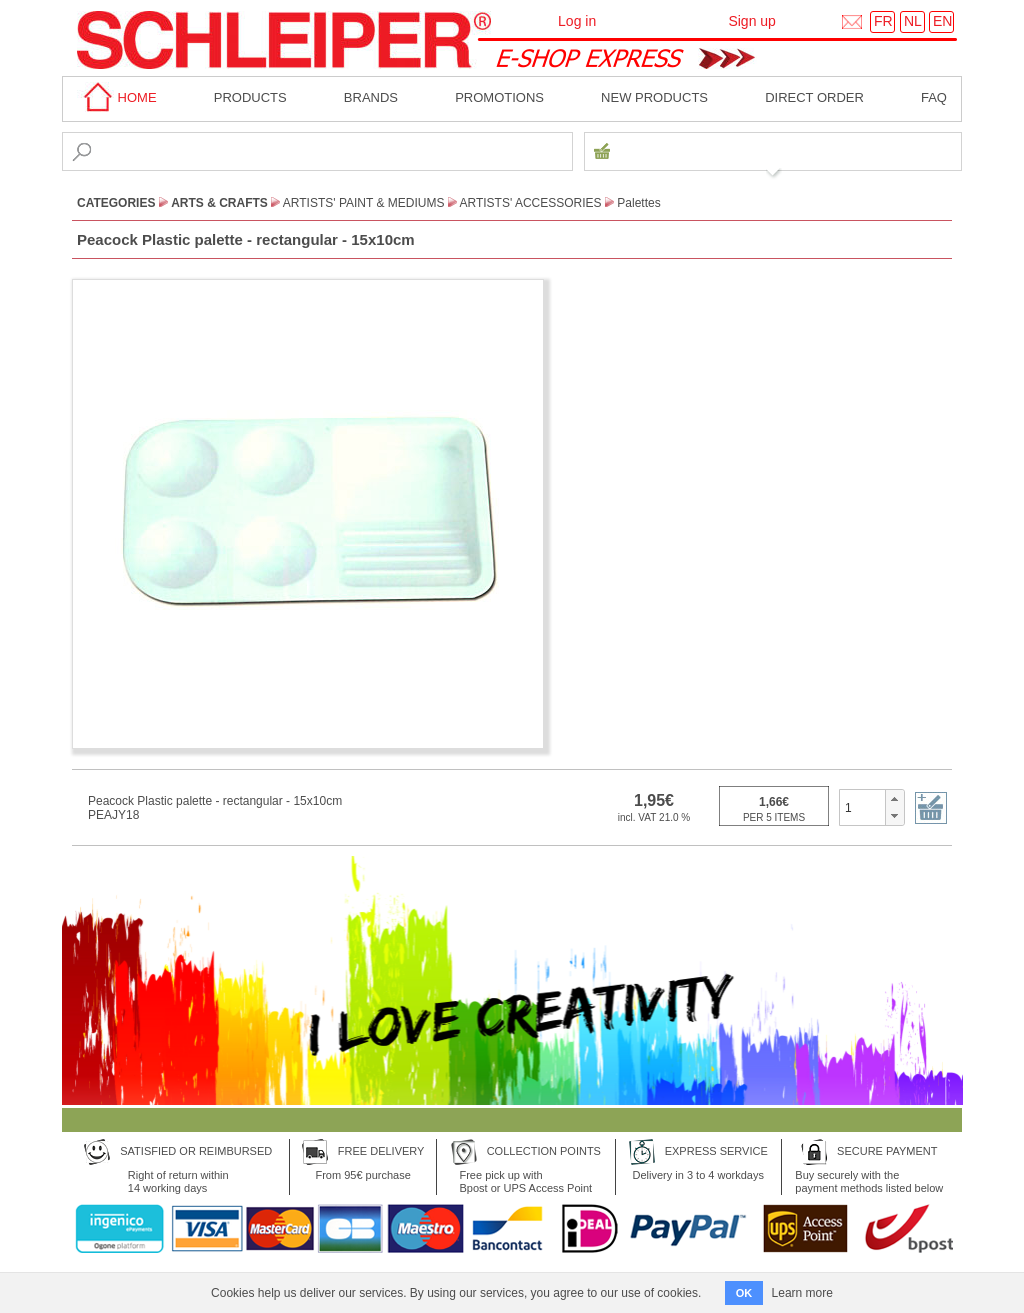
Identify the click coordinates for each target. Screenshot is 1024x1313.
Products (250, 97)
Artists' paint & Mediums (364, 203)
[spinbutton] (862, 807)
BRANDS (371, 97)
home (117, 97)
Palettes (638, 203)
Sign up (751, 21)
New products (654, 97)
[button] (894, 799)
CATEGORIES (116, 203)
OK (744, 1293)
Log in (577, 21)
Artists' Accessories (531, 203)
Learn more (802, 1293)
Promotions (499, 97)
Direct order (814, 97)
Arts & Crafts (219, 203)
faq (934, 97)
